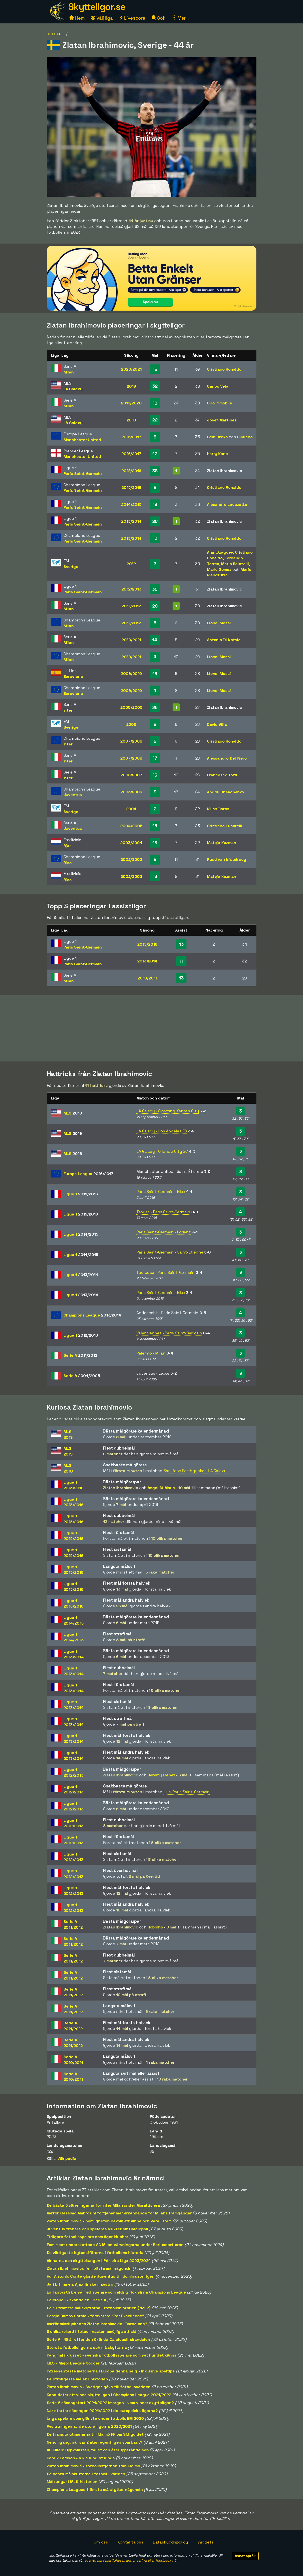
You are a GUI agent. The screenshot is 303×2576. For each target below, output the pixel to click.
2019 (131, 386)
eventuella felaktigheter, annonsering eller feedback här (130, 2560)
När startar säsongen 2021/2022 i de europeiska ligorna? (102, 2410)
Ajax (68, 845)
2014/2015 (131, 504)
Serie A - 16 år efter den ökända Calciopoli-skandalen (98, 2339)
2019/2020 (131, 403)
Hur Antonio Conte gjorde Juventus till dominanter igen (101, 2276)
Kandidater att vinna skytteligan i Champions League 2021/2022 (109, 2394)
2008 (131, 724)
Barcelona (73, 676)
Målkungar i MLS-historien (72, 2481)
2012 (131, 563)
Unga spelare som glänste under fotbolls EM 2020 (95, 2418)
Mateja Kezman (221, 842)
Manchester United (82, 439)
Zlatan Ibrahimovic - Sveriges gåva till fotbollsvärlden (99, 2386)
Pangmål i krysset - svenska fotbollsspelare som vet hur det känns (112, 2355)
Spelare (55, 34)
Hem (77, 18)
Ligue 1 (81, 1194)
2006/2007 (131, 774)
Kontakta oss (130, 2542)
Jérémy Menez (161, 1775)
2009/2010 (131, 673)
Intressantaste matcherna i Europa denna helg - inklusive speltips (111, 2371)
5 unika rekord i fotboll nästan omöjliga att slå (91, 2331)
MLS (73, 1113)
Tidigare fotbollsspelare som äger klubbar (87, 2236)
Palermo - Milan (151, 1353)
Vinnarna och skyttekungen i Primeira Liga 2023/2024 (99, 2260)
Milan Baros (218, 808)
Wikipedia (67, 2158)
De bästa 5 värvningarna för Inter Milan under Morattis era (103, 2205)
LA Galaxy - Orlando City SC (162, 1151)
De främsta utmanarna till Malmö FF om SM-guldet (95, 2434)
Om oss (101, 2542)
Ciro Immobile (219, 403)
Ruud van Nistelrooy (226, 859)
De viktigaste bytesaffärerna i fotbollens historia (95, 2252)
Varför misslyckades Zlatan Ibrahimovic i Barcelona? (97, 2323)
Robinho (155, 1927)
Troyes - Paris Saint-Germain (163, 1211)
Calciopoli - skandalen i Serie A (76, 2299)
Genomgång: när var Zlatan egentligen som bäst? (94, 2442)
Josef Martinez (222, 420)
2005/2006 (131, 792)
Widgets (206, 2542)
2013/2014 (131, 521)
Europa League (88, 1173)
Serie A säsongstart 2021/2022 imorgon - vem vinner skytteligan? (110, 2402)
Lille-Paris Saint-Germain (187, 1791)
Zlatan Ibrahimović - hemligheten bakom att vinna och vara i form (109, 2221)
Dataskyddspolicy (170, 2542)
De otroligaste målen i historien (77, 2379)
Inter (68, 710)
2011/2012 (131, 605)
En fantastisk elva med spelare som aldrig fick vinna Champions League (116, 2292)
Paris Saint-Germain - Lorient (163, 1232)
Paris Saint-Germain (83, 473)
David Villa (217, 724)
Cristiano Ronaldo (224, 369)
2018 (131, 420)
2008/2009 (131, 707)
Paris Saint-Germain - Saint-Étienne (169, 1252)
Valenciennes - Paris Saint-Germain (169, 1333)
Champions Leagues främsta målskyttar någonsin (95, 2489)
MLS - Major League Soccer (73, 2363)
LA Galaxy (73, 388)
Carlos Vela (217, 386)
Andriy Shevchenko (225, 792)
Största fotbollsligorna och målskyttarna (87, 2347)
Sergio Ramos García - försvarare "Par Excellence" (95, 2315)
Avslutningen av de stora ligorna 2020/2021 (89, 2426)
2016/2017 (131, 436)
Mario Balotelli (235, 563)
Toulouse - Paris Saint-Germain (165, 1272)
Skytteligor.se (96, 7)
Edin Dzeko (217, 436)
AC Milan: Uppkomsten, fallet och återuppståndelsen (98, 2449)
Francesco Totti (222, 774)
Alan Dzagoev (220, 552)
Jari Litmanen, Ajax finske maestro (80, 2284)
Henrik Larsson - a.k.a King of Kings (81, 2457)
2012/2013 (131, 589)
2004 (131, 808)
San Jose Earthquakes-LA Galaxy (195, 1470)
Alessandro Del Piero (227, 758)
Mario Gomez (219, 569)
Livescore (132, 18)
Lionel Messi (219, 622)
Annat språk (245, 2555)
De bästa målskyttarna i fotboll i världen (86, 2473)
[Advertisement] (151, 1028)
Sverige (71, 566)
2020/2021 (131, 369)
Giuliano (244, 436)
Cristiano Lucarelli (224, 825)
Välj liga (102, 18)
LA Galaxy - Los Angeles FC (161, 1131)
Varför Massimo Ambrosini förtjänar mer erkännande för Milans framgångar (119, 2213)
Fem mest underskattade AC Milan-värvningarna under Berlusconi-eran (115, 2244)
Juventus (73, 794)
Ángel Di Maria (161, 1487)
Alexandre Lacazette (227, 504)
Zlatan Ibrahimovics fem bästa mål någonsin (89, 2268)
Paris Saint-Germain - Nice (160, 1191)
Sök (159, 18)
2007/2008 (131, 741)
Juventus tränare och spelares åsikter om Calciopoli (97, 2228)
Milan (69, 372)
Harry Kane (217, 453)
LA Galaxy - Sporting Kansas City (167, 1110)
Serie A (80, 1355)
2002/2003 (131, 859)
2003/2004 (131, 842)
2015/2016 (131, 470)
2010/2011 (131, 639)
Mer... (180, 18)
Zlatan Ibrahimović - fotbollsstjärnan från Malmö (93, 2465)
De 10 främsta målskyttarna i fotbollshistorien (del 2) (99, 2307)
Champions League (92, 1315)
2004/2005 (131, 825)
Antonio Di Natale (224, 639)
